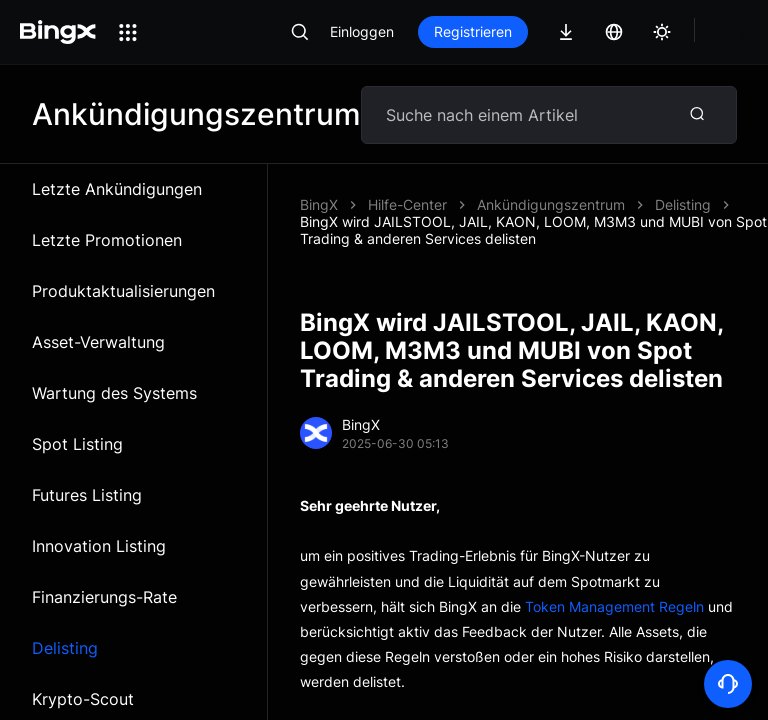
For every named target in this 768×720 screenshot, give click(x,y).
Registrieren (473, 31)
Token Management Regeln (614, 606)
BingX (319, 204)
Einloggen (362, 31)
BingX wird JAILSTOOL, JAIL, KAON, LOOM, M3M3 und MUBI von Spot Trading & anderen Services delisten (533, 230)
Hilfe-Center (407, 204)
